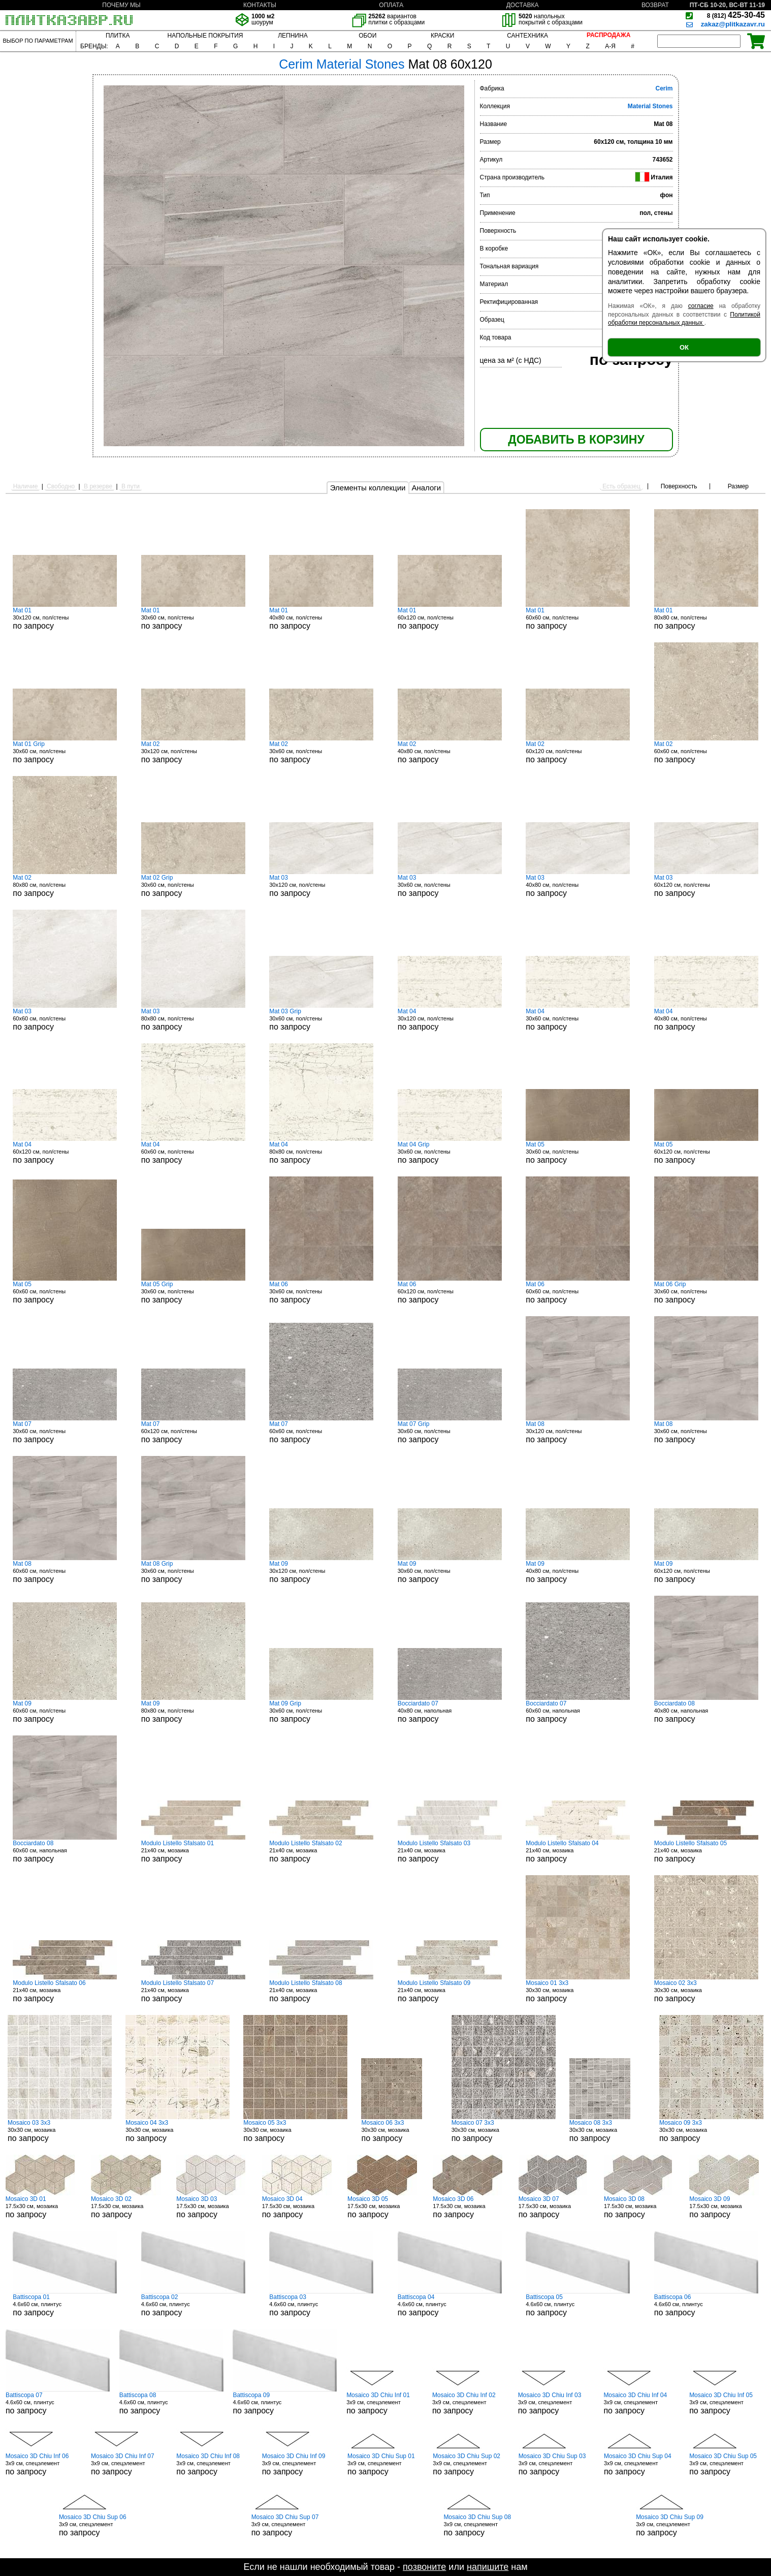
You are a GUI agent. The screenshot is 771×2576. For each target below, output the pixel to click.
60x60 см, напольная (578, 1711)
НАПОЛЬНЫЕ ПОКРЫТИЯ (205, 35)
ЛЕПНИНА (292, 35)
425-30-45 (736, 15)
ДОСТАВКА (522, 5)
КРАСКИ (442, 35)
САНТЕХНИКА (527, 35)
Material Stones (650, 106)
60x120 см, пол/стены (450, 618)
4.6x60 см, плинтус (65, 2305)
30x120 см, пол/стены (65, 618)
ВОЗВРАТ (655, 5)
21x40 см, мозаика (193, 1851)
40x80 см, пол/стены (321, 618)
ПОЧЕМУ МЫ (121, 5)
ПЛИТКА (118, 35)
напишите (487, 2567)
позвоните (424, 2567)
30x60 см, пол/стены (193, 618)
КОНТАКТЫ (259, 5)
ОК (684, 347)
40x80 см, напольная (450, 1711)
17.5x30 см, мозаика (44, 2207)
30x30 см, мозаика (578, 1991)
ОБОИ (367, 35)
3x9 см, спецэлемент (384, 2403)
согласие (701, 305)
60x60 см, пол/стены (578, 618)
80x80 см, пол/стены (706, 618)
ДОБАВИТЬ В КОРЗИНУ (576, 439)
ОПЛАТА (391, 5)
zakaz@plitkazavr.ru (733, 24)
